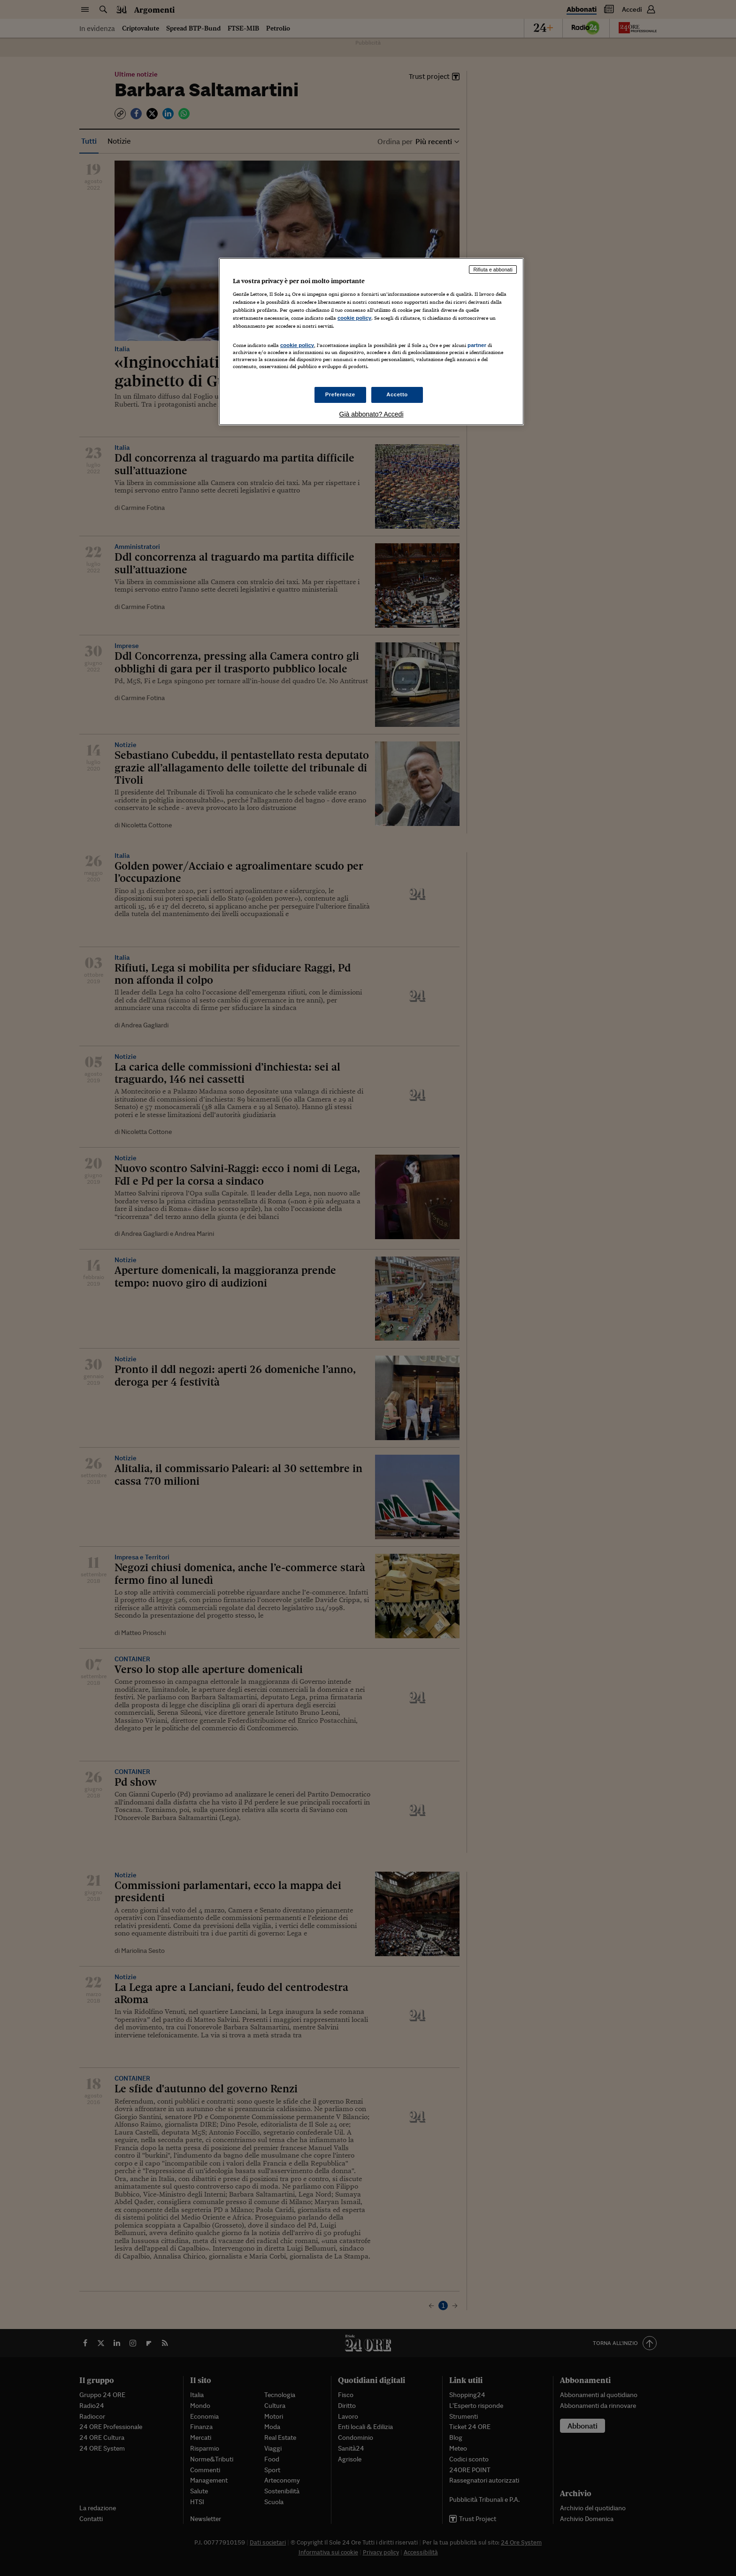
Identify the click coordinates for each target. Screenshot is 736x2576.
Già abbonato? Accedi (371, 414)
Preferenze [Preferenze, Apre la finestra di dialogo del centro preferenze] (340, 394)
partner (477, 345)
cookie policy (354, 318)
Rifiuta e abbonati (493, 269)
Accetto (397, 394)
